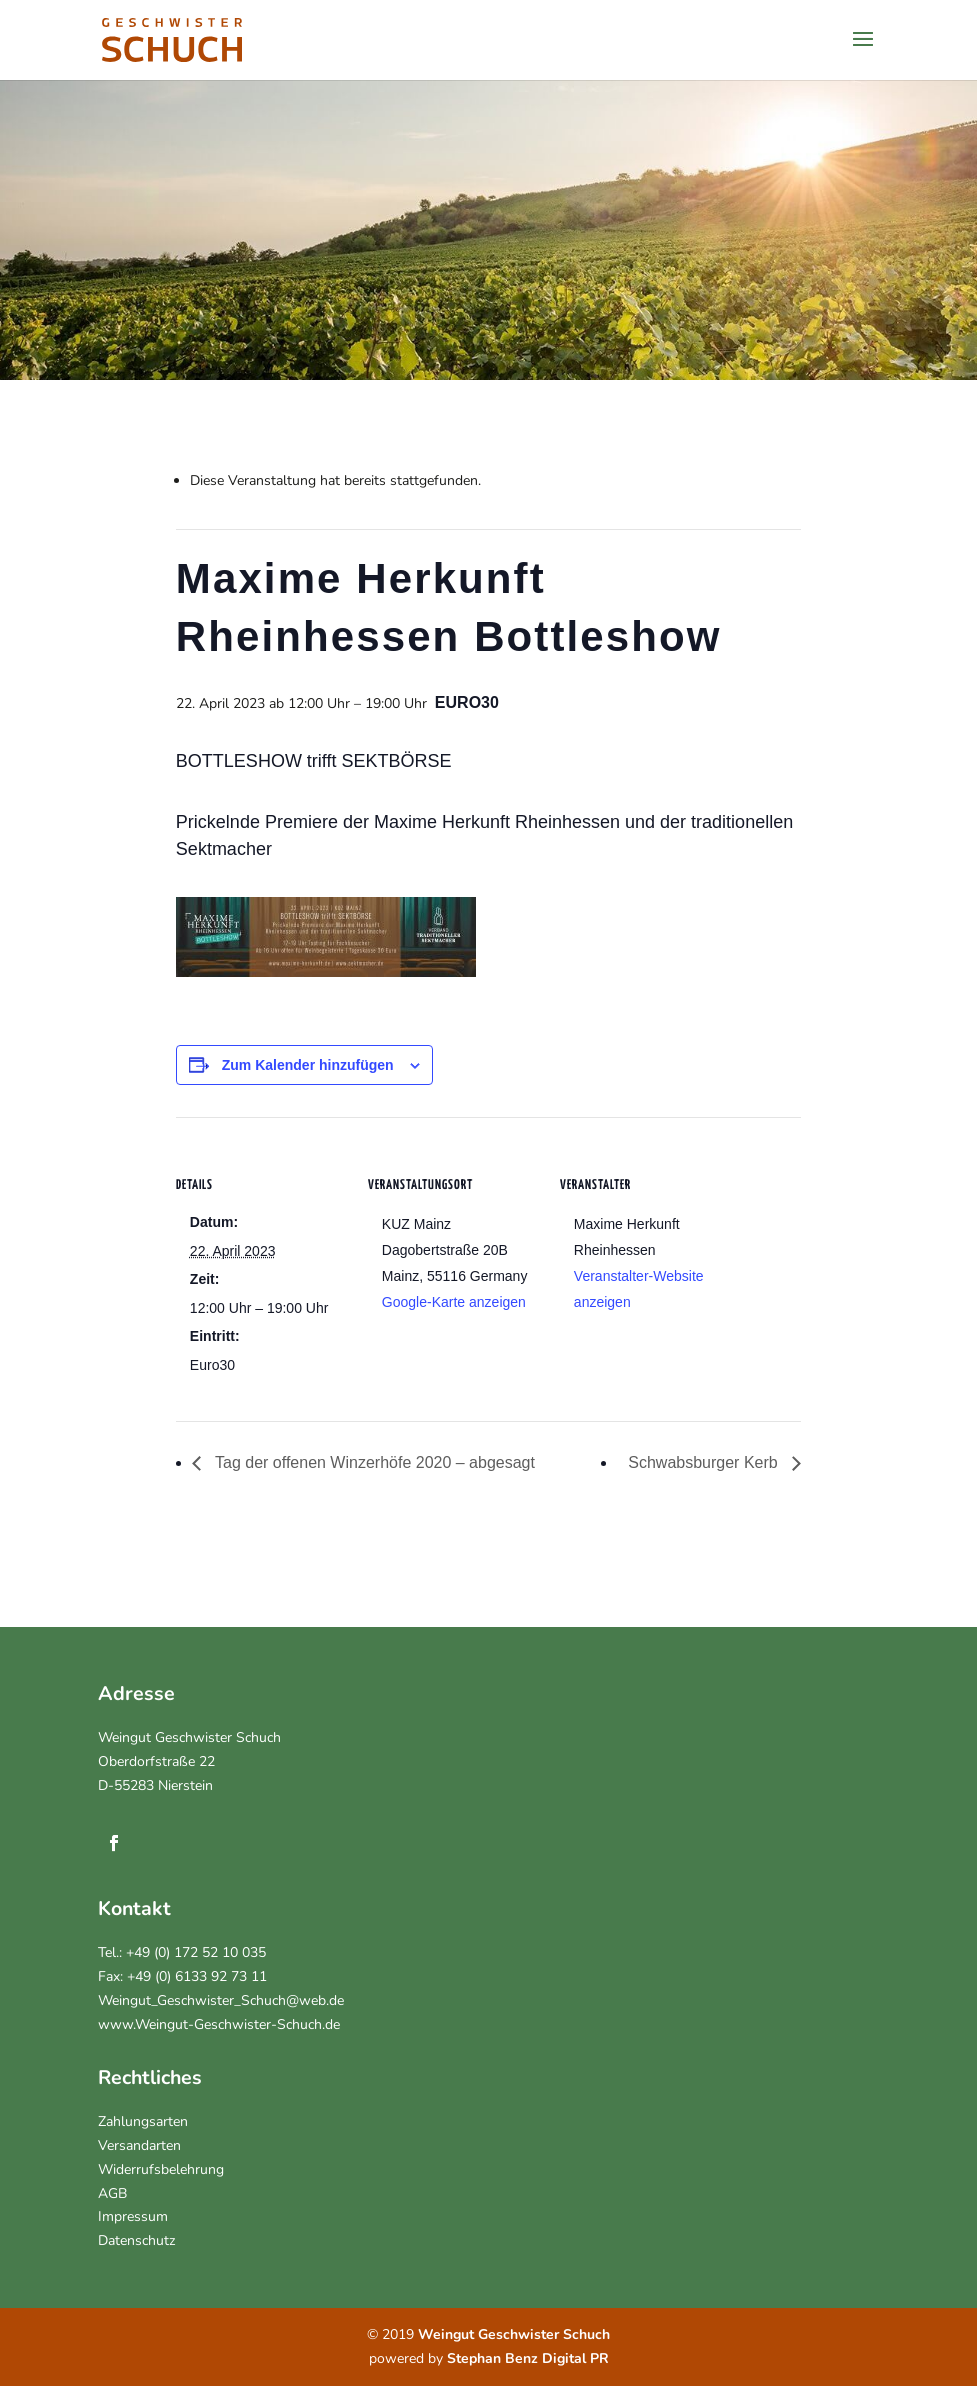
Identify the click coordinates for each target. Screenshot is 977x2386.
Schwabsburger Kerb (705, 1462)
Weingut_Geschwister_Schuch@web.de (221, 2000)
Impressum (133, 2216)
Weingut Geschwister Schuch (189, 1737)
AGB (112, 2193)
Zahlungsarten (143, 2121)
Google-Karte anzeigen (454, 1302)
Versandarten (139, 2145)
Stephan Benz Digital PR (528, 2358)
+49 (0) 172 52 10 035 (196, 1952)
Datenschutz (136, 2240)
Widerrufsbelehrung (161, 2169)
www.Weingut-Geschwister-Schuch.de (219, 2024)
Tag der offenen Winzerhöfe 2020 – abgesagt (373, 1462)
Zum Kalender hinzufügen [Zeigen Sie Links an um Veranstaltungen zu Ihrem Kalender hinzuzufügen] (308, 1065)
